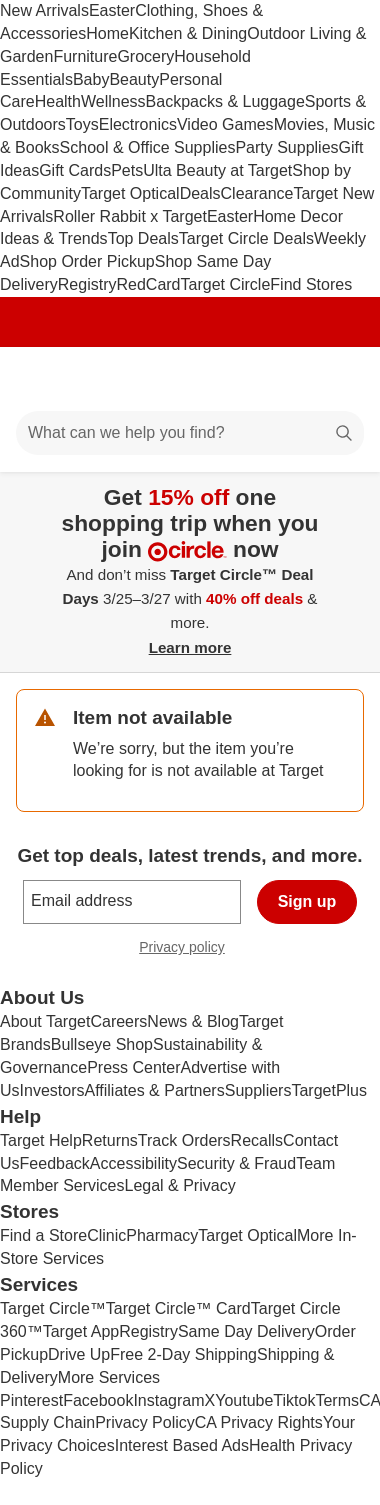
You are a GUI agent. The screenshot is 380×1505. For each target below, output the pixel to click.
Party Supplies (286, 147)
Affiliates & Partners (154, 1090)
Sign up (307, 901)
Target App (81, 1331)
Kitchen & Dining (188, 33)
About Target (45, 1021)
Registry (87, 284)
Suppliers (258, 1090)
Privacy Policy (145, 1422)
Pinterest (31, 1400)
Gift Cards (75, 170)
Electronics (138, 124)
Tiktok (294, 1400)
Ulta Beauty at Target (217, 170)
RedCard (148, 284)
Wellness (113, 101)
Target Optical (130, 193)
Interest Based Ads (182, 1445)
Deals (200, 193)
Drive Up (79, 1354)
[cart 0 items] (338, 379)
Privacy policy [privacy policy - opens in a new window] (190, 949)
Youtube (244, 1400)
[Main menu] (42, 379)
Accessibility (133, 1163)
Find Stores (311, 284)
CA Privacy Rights (259, 1422)
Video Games (225, 124)
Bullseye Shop (102, 1044)
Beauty (134, 79)
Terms (337, 1400)
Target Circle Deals (246, 238)
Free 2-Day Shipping (183, 1354)
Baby (91, 79)
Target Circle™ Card (178, 1308)
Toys (82, 124)
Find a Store (43, 1235)
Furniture (85, 56)
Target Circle (226, 284)
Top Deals (143, 238)
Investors (52, 1090)
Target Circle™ (53, 1308)
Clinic (106, 1235)
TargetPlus (329, 1090)
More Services (109, 1377)
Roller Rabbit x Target (130, 216)
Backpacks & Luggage (225, 101)
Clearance (257, 193)
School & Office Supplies (148, 147)
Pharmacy (162, 1235)
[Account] (286, 379)
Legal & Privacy (179, 1185)
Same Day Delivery (246, 1331)
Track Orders (184, 1140)
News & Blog (193, 1021)
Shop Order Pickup (87, 261)
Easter (112, 10)
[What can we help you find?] (190, 433)
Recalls (257, 1140)
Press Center (133, 1067)
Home (107, 33)
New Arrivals (44, 10)
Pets (127, 170)
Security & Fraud (236, 1163)
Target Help (41, 1140)
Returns (110, 1140)
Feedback (55, 1163)
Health (58, 101)
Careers (118, 1021)
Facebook (98, 1400)
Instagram (168, 1400)
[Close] (352, 495)
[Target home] (190, 379)
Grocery (145, 56)
